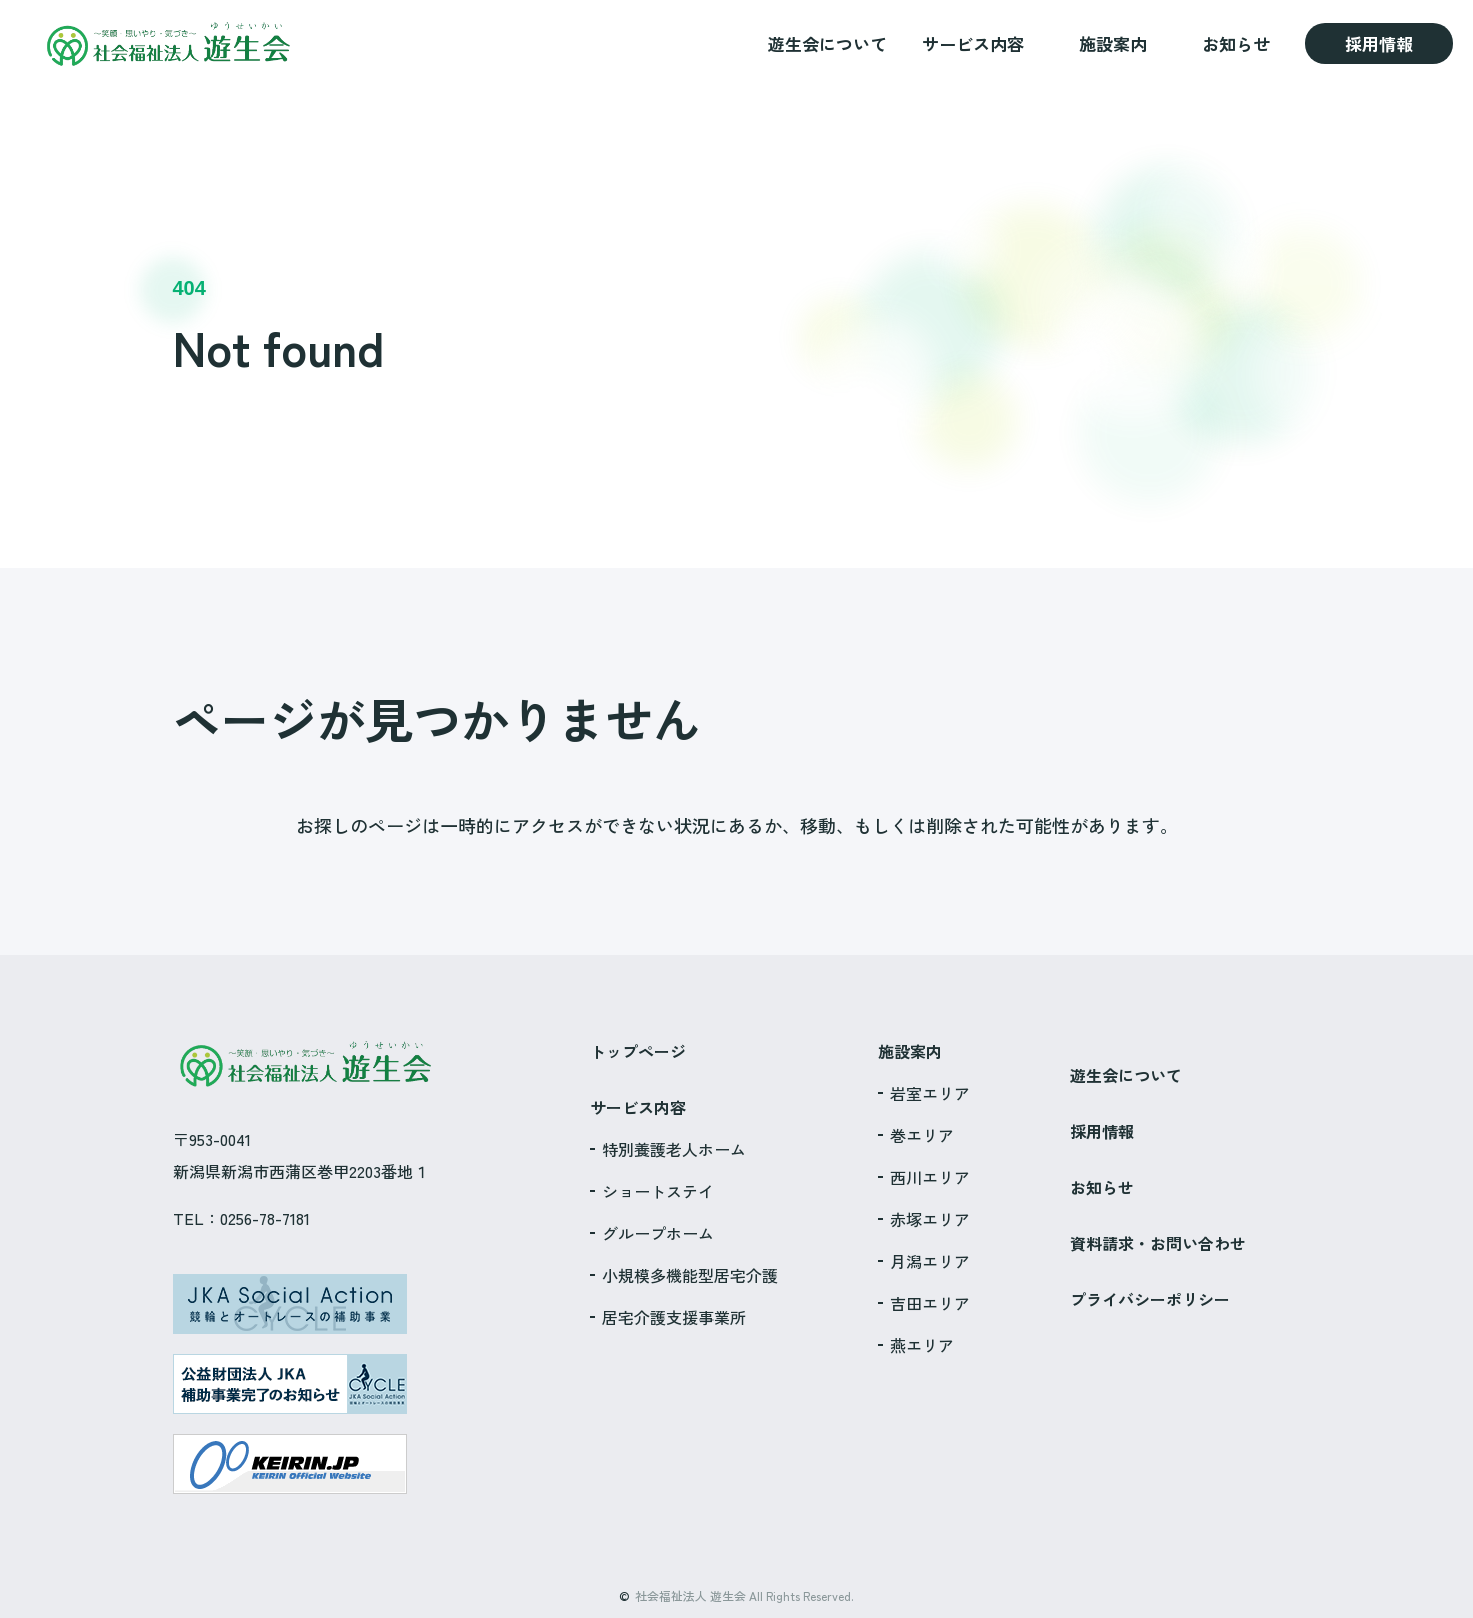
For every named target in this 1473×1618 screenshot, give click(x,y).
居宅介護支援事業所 (674, 1317)
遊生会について (827, 43)
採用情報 (1379, 43)
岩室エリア (930, 1093)
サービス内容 (973, 43)
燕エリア (922, 1345)
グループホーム (658, 1233)
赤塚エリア (930, 1219)
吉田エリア (930, 1303)
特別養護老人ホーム (674, 1149)
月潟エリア (930, 1261)
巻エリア (922, 1135)
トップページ (638, 1051)
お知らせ (1236, 43)
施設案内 (1113, 43)
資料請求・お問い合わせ (1158, 1243)
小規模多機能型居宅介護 (690, 1275)
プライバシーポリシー (1150, 1299)
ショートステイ (658, 1191)
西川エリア (930, 1177)
